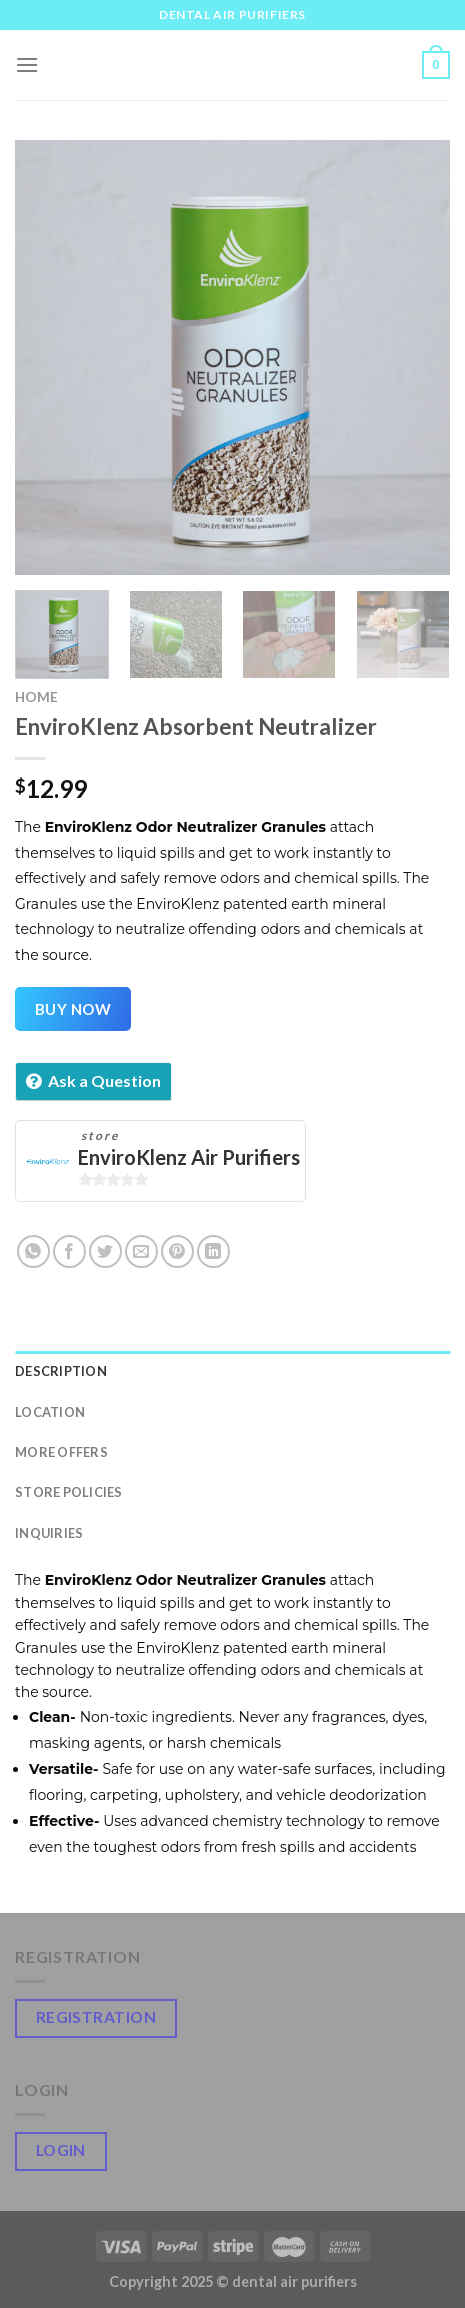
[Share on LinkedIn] (213, 1251)
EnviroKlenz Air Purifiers (189, 1157)
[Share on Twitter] (105, 1251)
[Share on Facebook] (69, 1251)
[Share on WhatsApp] (33, 1251)
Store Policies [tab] (69, 1492)
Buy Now (73, 1009)
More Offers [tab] (61, 1452)
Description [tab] (61, 1371)
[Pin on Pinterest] (177, 1251)
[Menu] (27, 64)
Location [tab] (50, 1412)
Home (36, 697)
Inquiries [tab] (49, 1533)
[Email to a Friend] (141, 1251)
